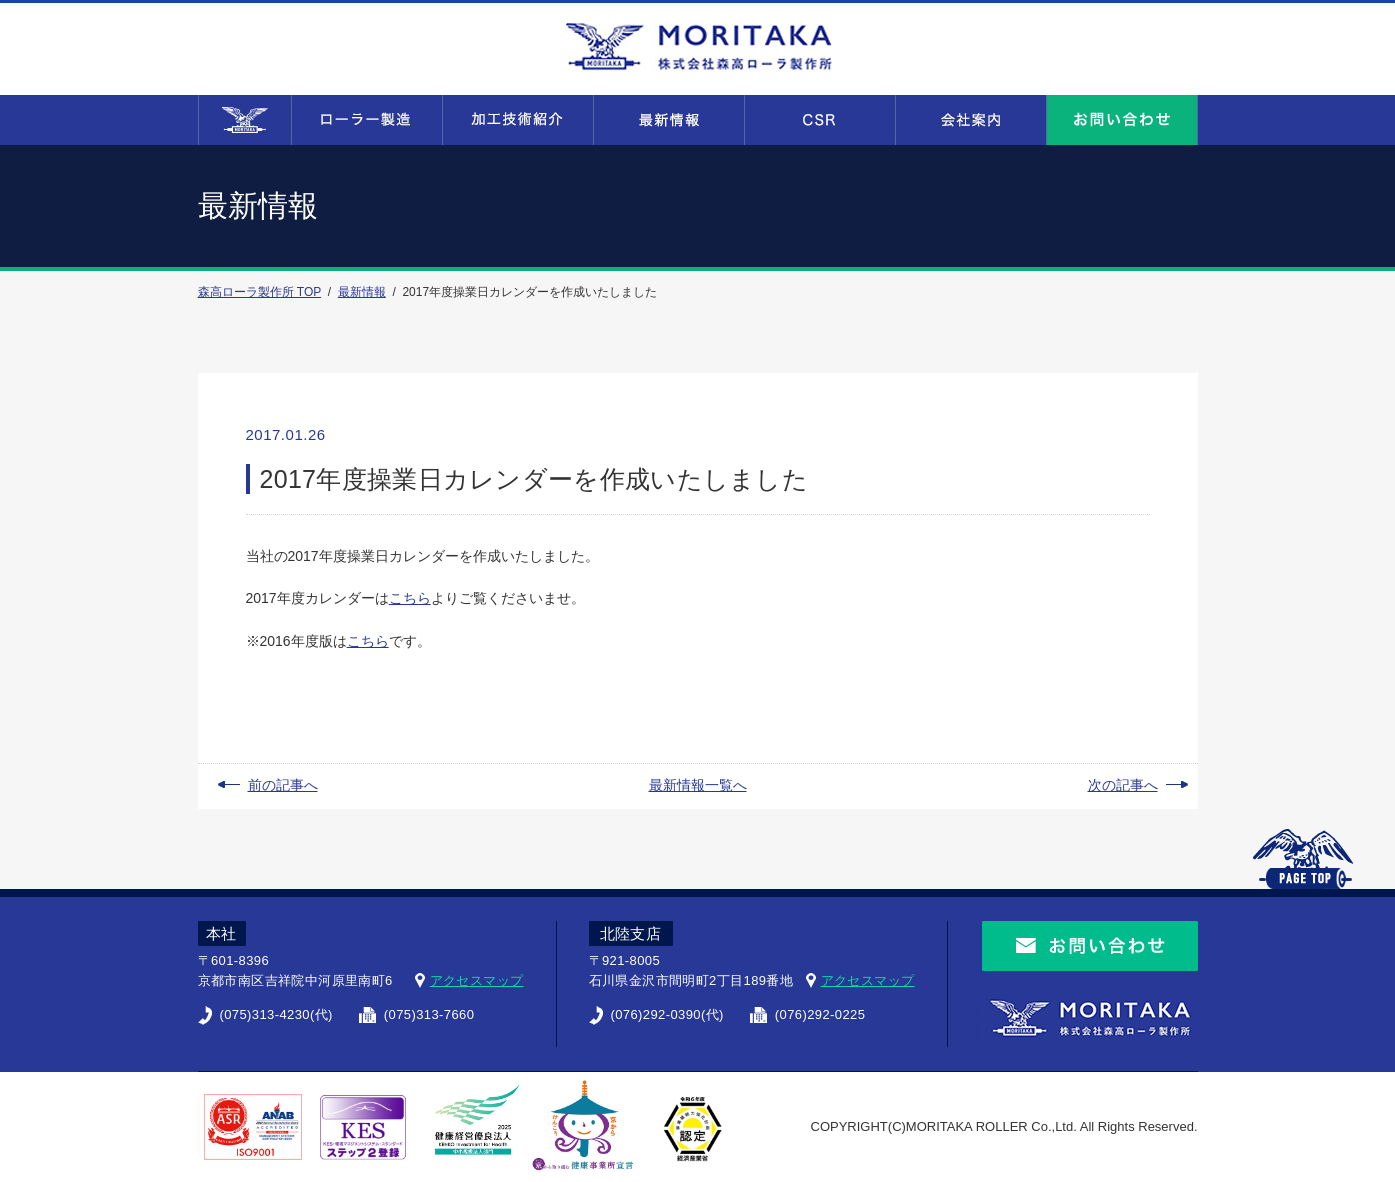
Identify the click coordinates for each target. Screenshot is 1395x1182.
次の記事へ (1123, 785)
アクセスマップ (477, 980)
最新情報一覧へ (698, 785)
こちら (410, 598)
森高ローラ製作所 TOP (260, 292)
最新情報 (362, 292)
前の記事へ (283, 785)
